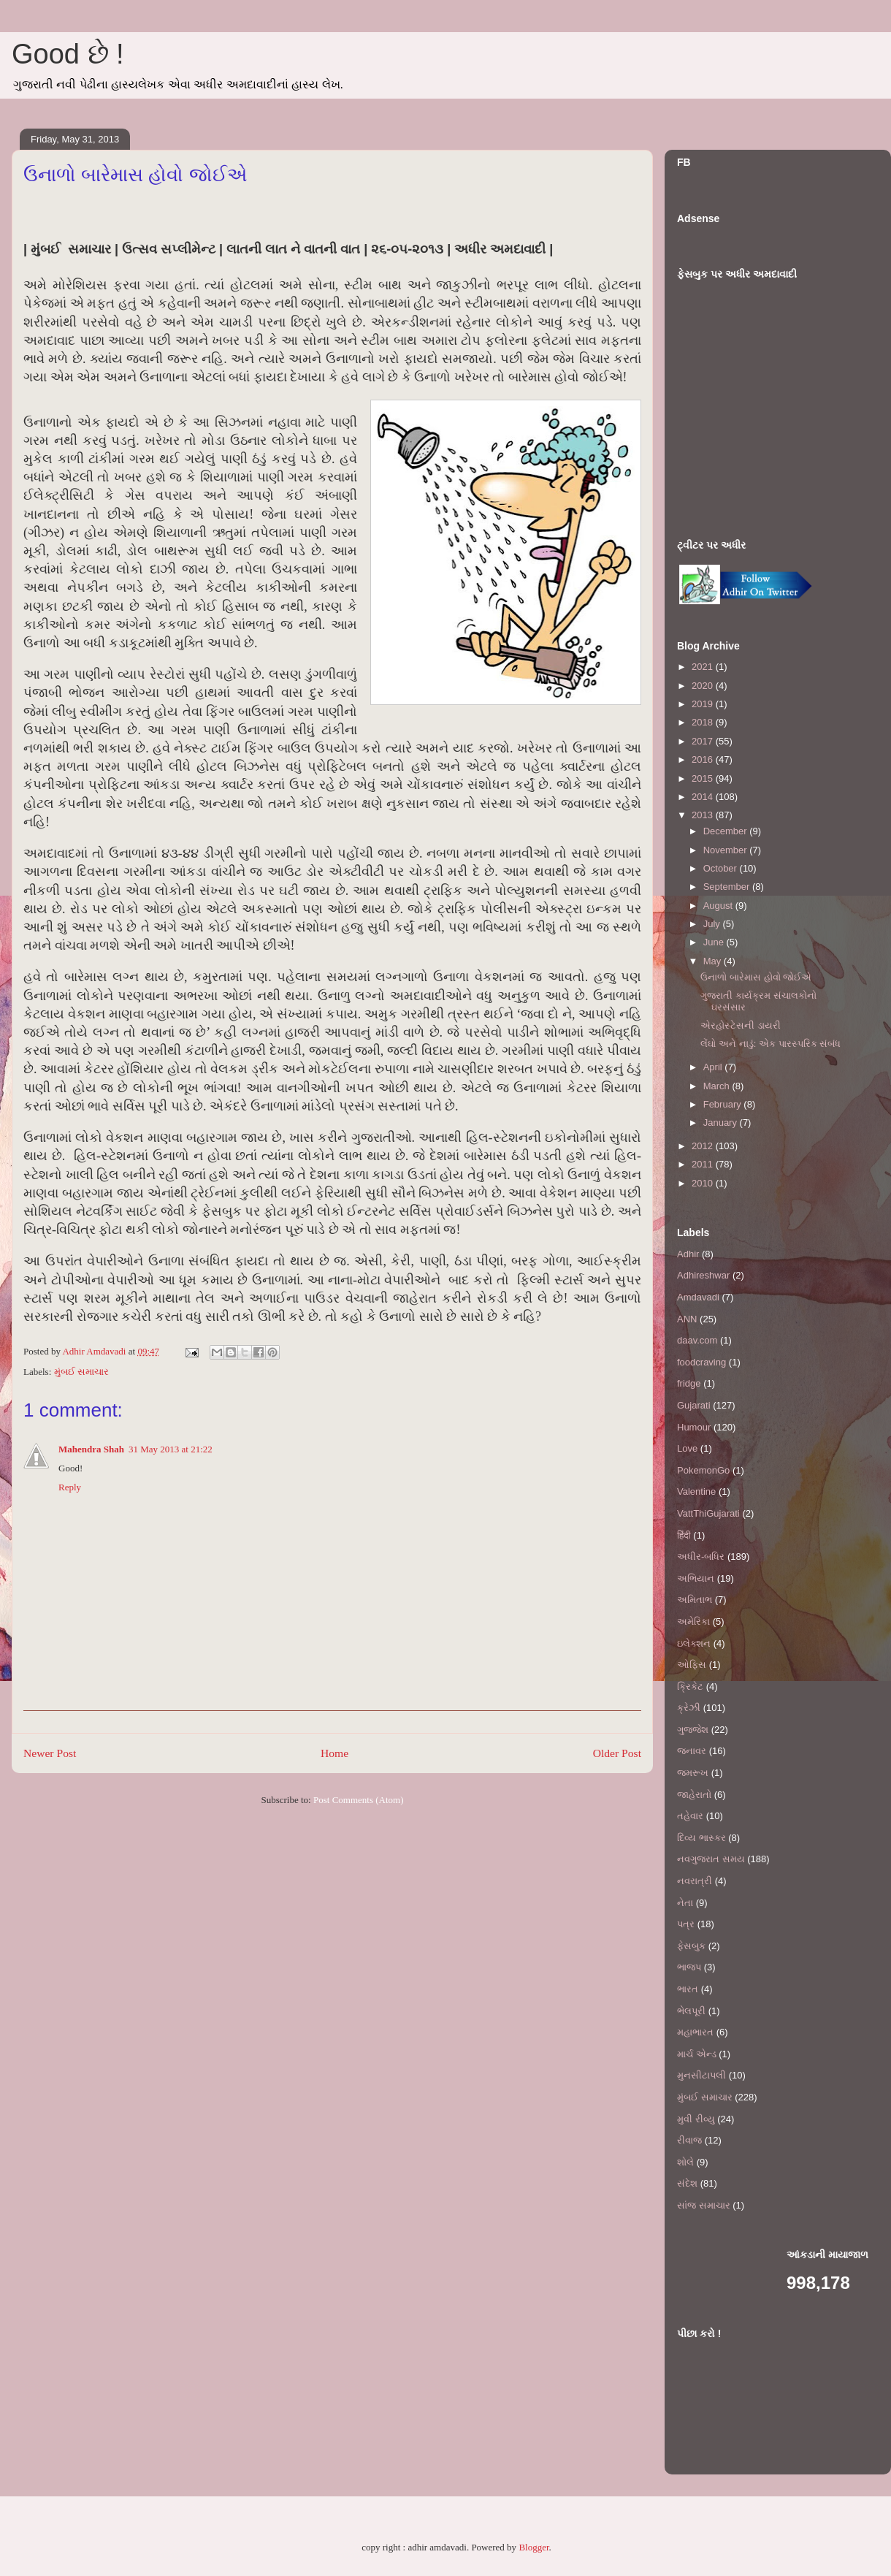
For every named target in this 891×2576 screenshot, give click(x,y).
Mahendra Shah (91, 1449)
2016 (704, 759)
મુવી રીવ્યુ (696, 2119)
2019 (704, 703)
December (726, 831)
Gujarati (694, 1405)
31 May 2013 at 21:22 (171, 1449)
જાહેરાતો (694, 1794)
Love (687, 1448)
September (727, 886)
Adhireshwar (703, 1275)
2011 (704, 1164)
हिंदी (684, 1535)
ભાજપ (689, 1967)
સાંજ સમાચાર (703, 2205)
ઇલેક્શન (694, 1643)
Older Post (617, 1753)
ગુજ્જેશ (692, 1729)
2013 (704, 814)
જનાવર (691, 1750)
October (721, 868)
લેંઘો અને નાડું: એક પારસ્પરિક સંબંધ (770, 1043)
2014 (704, 796)
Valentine (696, 1491)
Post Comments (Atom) (358, 1799)
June (715, 942)
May (713, 961)
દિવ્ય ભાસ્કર (701, 1837)
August (719, 905)
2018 (704, 722)
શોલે (685, 2162)
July (713, 923)
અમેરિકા (693, 1621)
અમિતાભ (694, 1599)
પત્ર (686, 1923)
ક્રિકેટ (690, 1686)
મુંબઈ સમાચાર (81, 1371)
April (714, 1067)
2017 (704, 741)
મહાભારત (695, 2032)
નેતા (685, 1902)
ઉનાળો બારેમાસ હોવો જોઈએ (755, 977)
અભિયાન (695, 1578)
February (723, 1104)
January (721, 1122)
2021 (704, 666)
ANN (687, 1319)
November (726, 850)
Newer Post (49, 1753)
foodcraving (701, 1362)
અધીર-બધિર (700, 1556)
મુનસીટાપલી (701, 2075)
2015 (704, 778)
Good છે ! (68, 54)
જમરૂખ (692, 1772)
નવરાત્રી (694, 1880)
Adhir (688, 1254)
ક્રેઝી (688, 1707)
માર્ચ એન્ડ (696, 2054)
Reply (69, 1487)
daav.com (697, 1340)
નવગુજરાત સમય (711, 1858)
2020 (704, 685)
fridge (689, 1383)
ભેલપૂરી (691, 2010)
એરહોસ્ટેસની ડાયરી (740, 1025)
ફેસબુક (691, 1945)
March (718, 1086)
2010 (704, 1183)
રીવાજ (689, 2140)
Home (334, 1753)
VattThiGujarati (708, 1513)
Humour (694, 1427)
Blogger (533, 2547)
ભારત (687, 1989)
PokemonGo (703, 1470)
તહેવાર (690, 1815)
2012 (704, 1145)
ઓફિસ (691, 1664)
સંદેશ (687, 2183)
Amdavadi (698, 1297)
